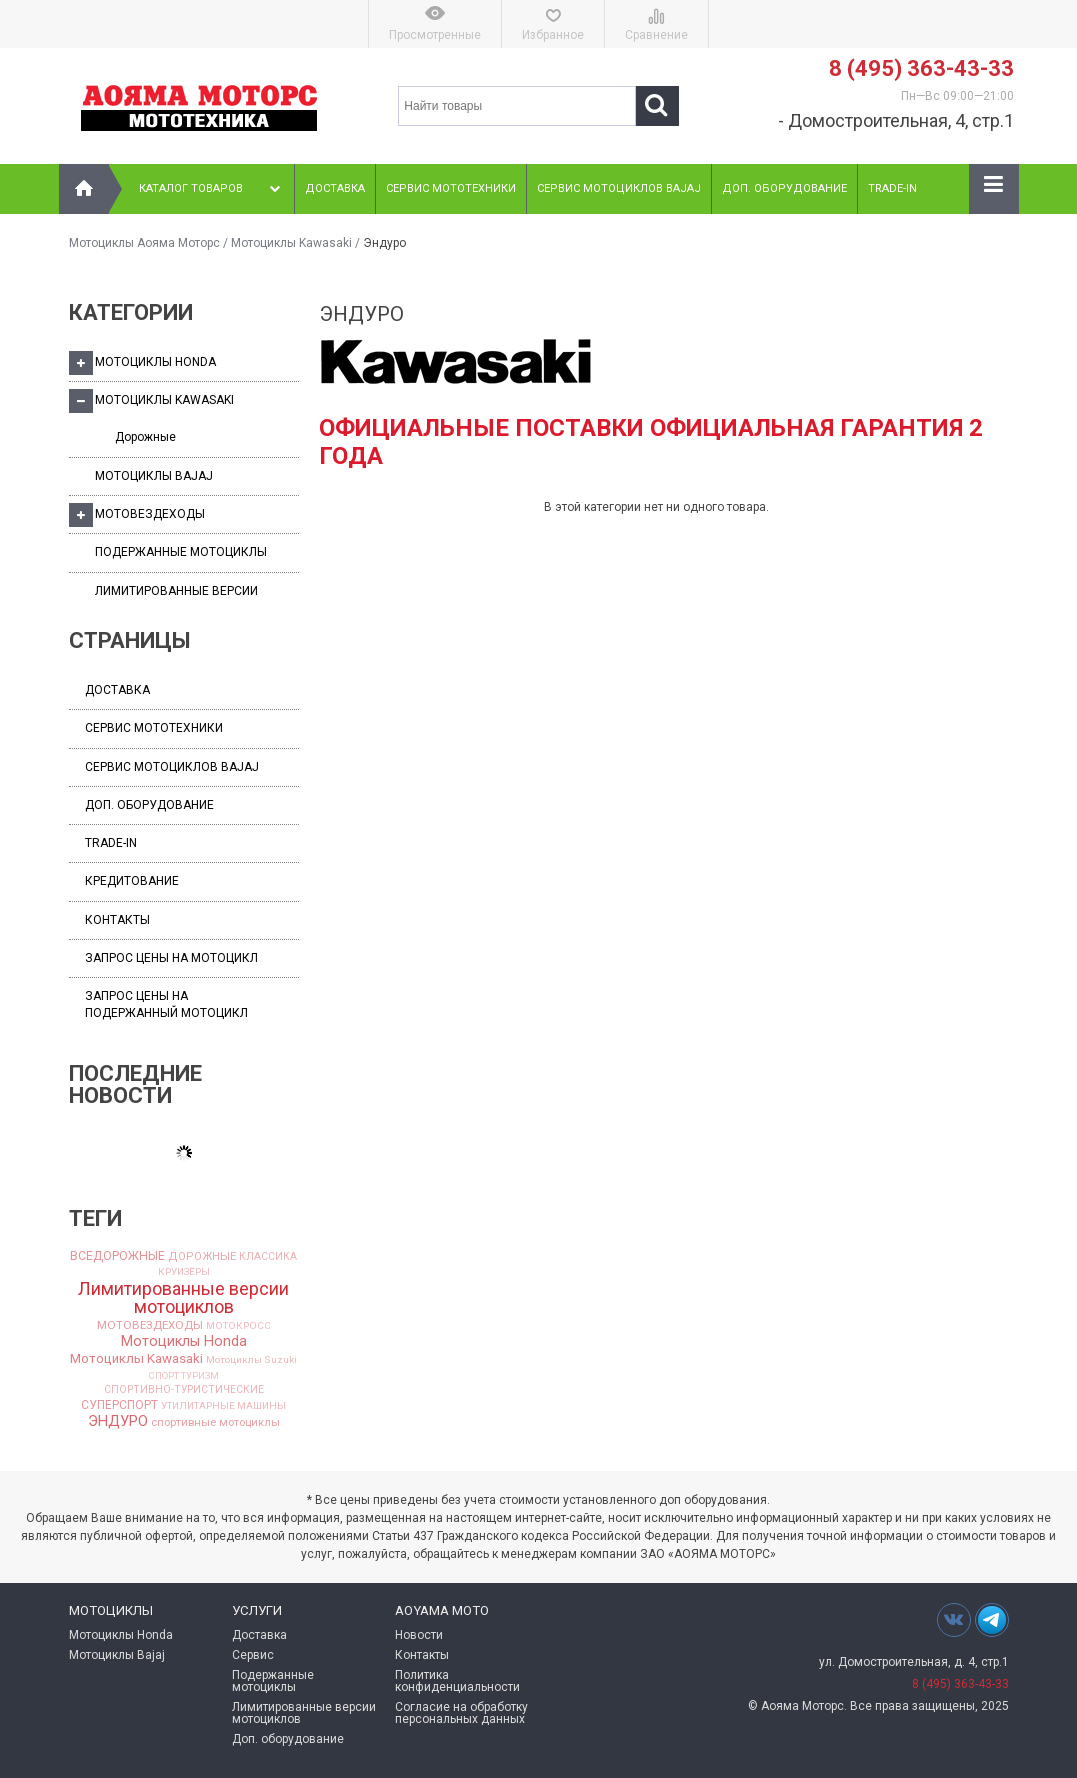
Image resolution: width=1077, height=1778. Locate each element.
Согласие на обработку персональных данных (461, 1713)
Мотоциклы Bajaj (154, 476)
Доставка (335, 188)
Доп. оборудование (784, 188)
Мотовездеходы (137, 515)
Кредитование (132, 881)
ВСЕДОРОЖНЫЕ (117, 1256)
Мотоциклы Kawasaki (291, 243)
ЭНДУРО (118, 1421)
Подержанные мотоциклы (181, 552)
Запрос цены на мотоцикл (171, 958)
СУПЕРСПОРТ (119, 1405)
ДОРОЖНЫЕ (202, 1256)
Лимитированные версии (176, 591)
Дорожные (145, 437)
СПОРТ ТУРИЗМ (184, 1376)
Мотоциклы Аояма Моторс (144, 243)
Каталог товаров (211, 189)
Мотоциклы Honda (142, 363)
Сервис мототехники (451, 188)
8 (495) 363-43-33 (921, 68)
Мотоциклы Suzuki (251, 1360)
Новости (419, 1635)
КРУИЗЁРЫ (184, 1272)
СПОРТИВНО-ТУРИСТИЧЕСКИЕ (184, 1390)
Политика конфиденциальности (457, 1681)
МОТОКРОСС (238, 1326)
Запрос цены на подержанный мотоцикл (166, 1004)
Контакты (117, 920)
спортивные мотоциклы (215, 1422)
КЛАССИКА (268, 1257)
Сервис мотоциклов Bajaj (619, 188)
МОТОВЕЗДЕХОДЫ (150, 1326)
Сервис (253, 1655)
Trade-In (892, 188)
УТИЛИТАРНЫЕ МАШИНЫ (223, 1406)
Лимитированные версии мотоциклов (183, 1298)
